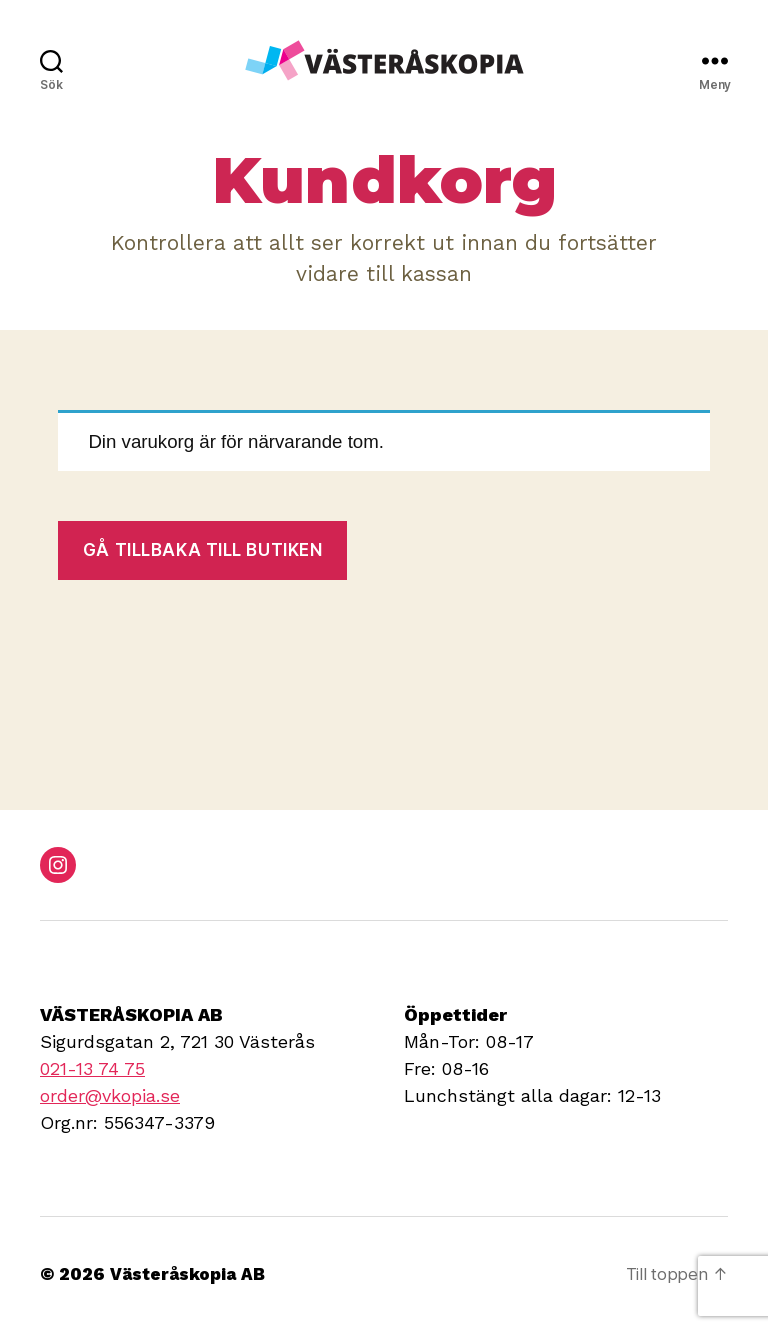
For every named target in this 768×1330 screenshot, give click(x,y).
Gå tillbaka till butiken (203, 550)
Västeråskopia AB (192, 1273)
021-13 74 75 (92, 1068)
